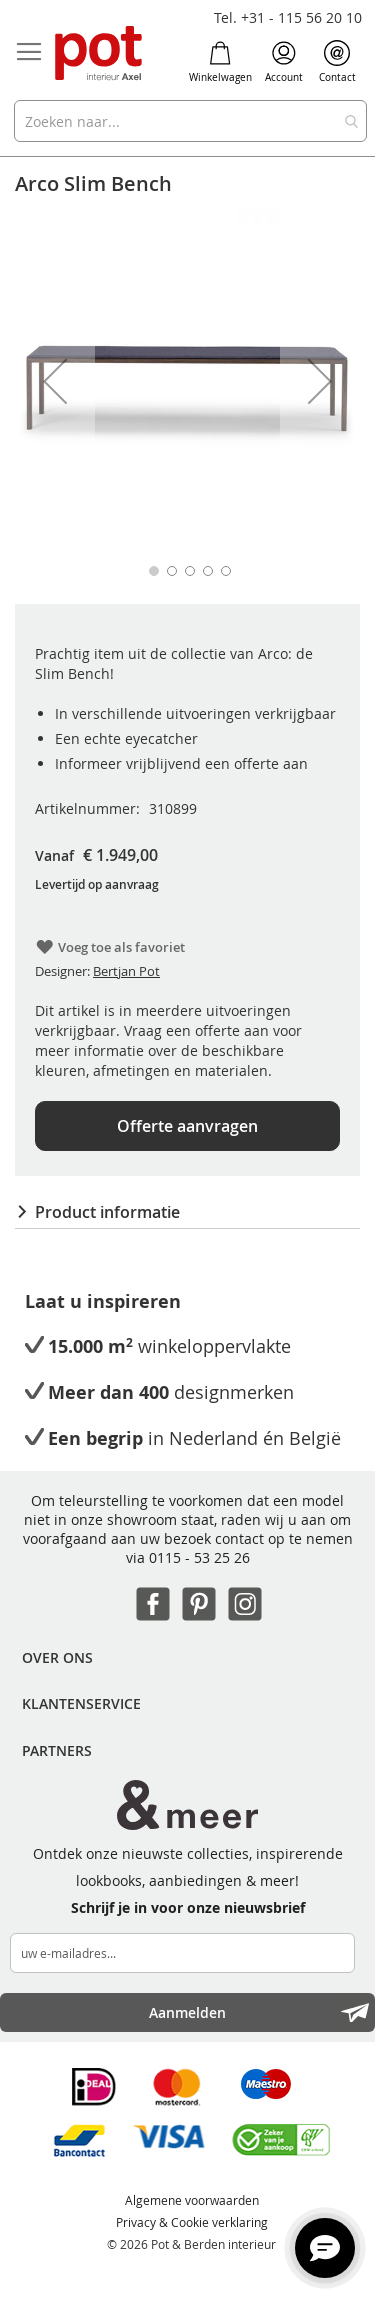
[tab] (187, 1212)
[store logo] (100, 54)
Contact (337, 62)
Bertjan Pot (126, 971)
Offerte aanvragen (187, 1126)
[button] (55, 381)
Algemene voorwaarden (192, 2200)
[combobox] (190, 121)
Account (284, 62)
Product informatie (107, 1212)
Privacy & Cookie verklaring (192, 2222)
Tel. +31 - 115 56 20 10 (288, 17)
